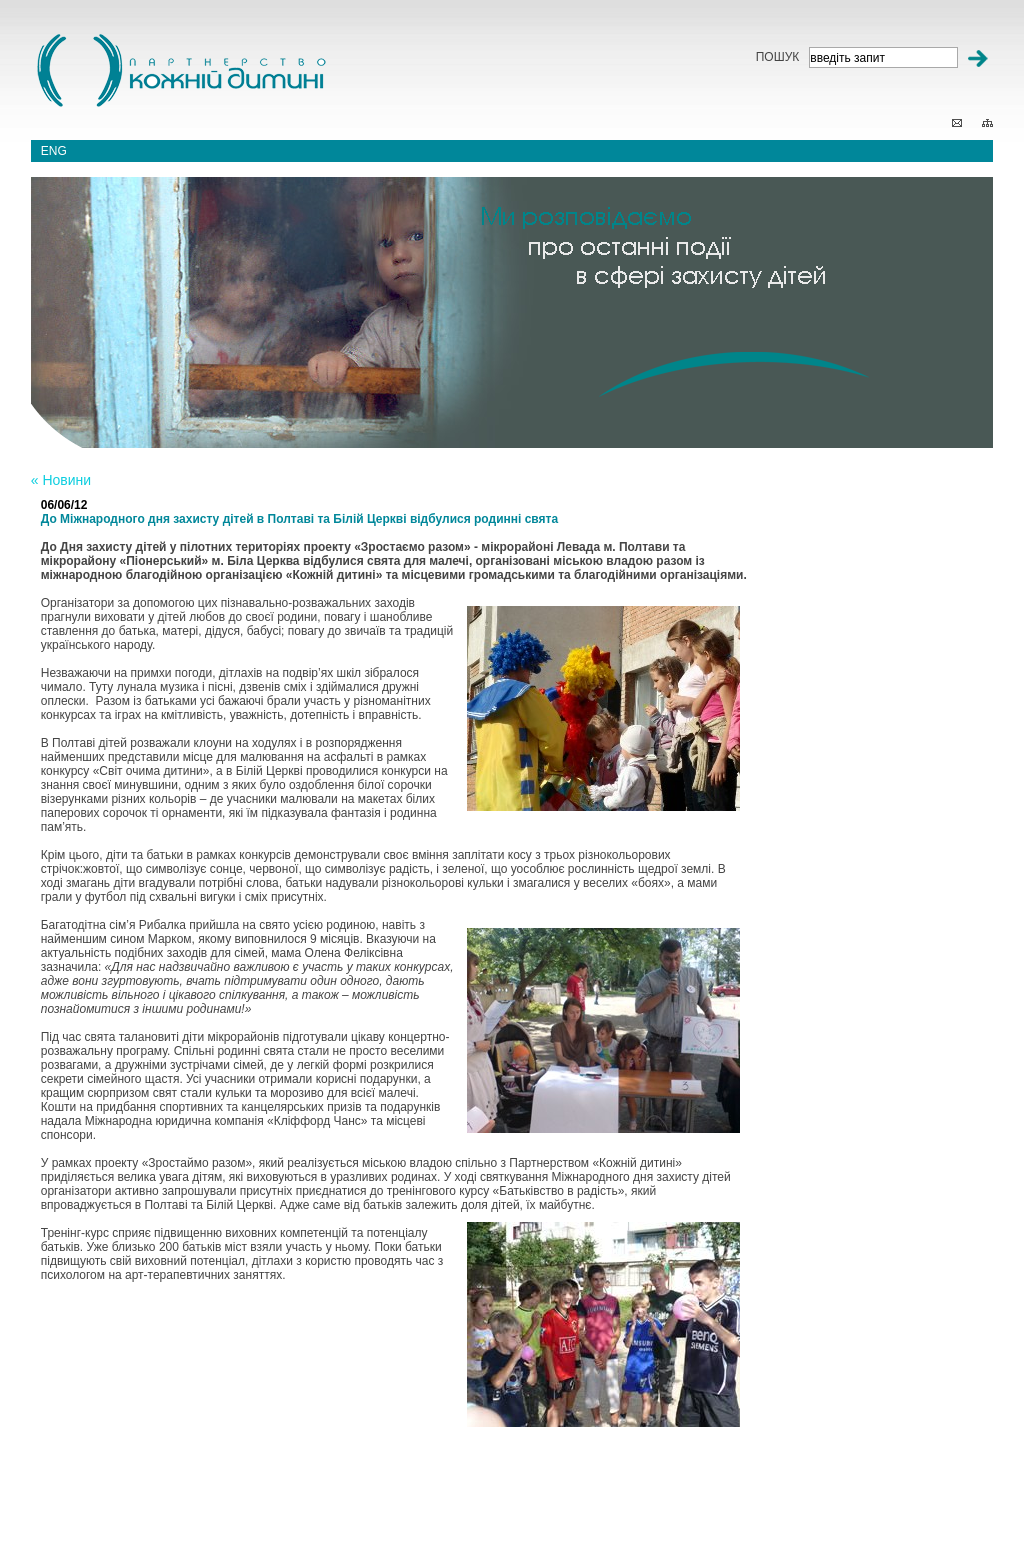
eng (54, 151)
